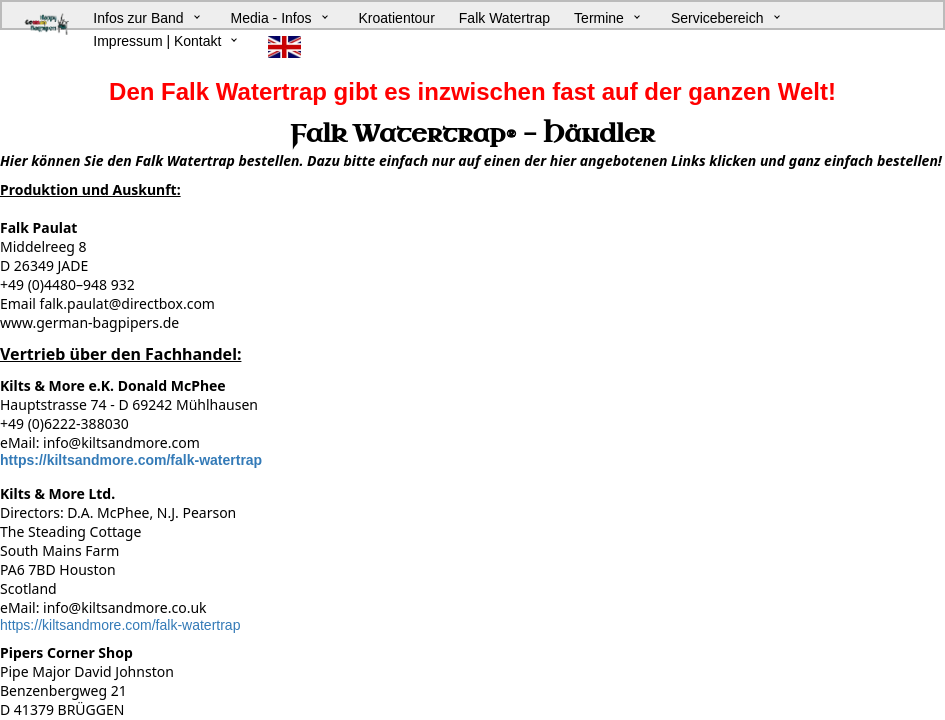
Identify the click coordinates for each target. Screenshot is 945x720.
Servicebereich (717, 18)
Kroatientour (397, 18)
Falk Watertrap (504, 18)
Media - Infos (271, 18)
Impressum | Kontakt (157, 41)
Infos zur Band (138, 18)
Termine (599, 18)
